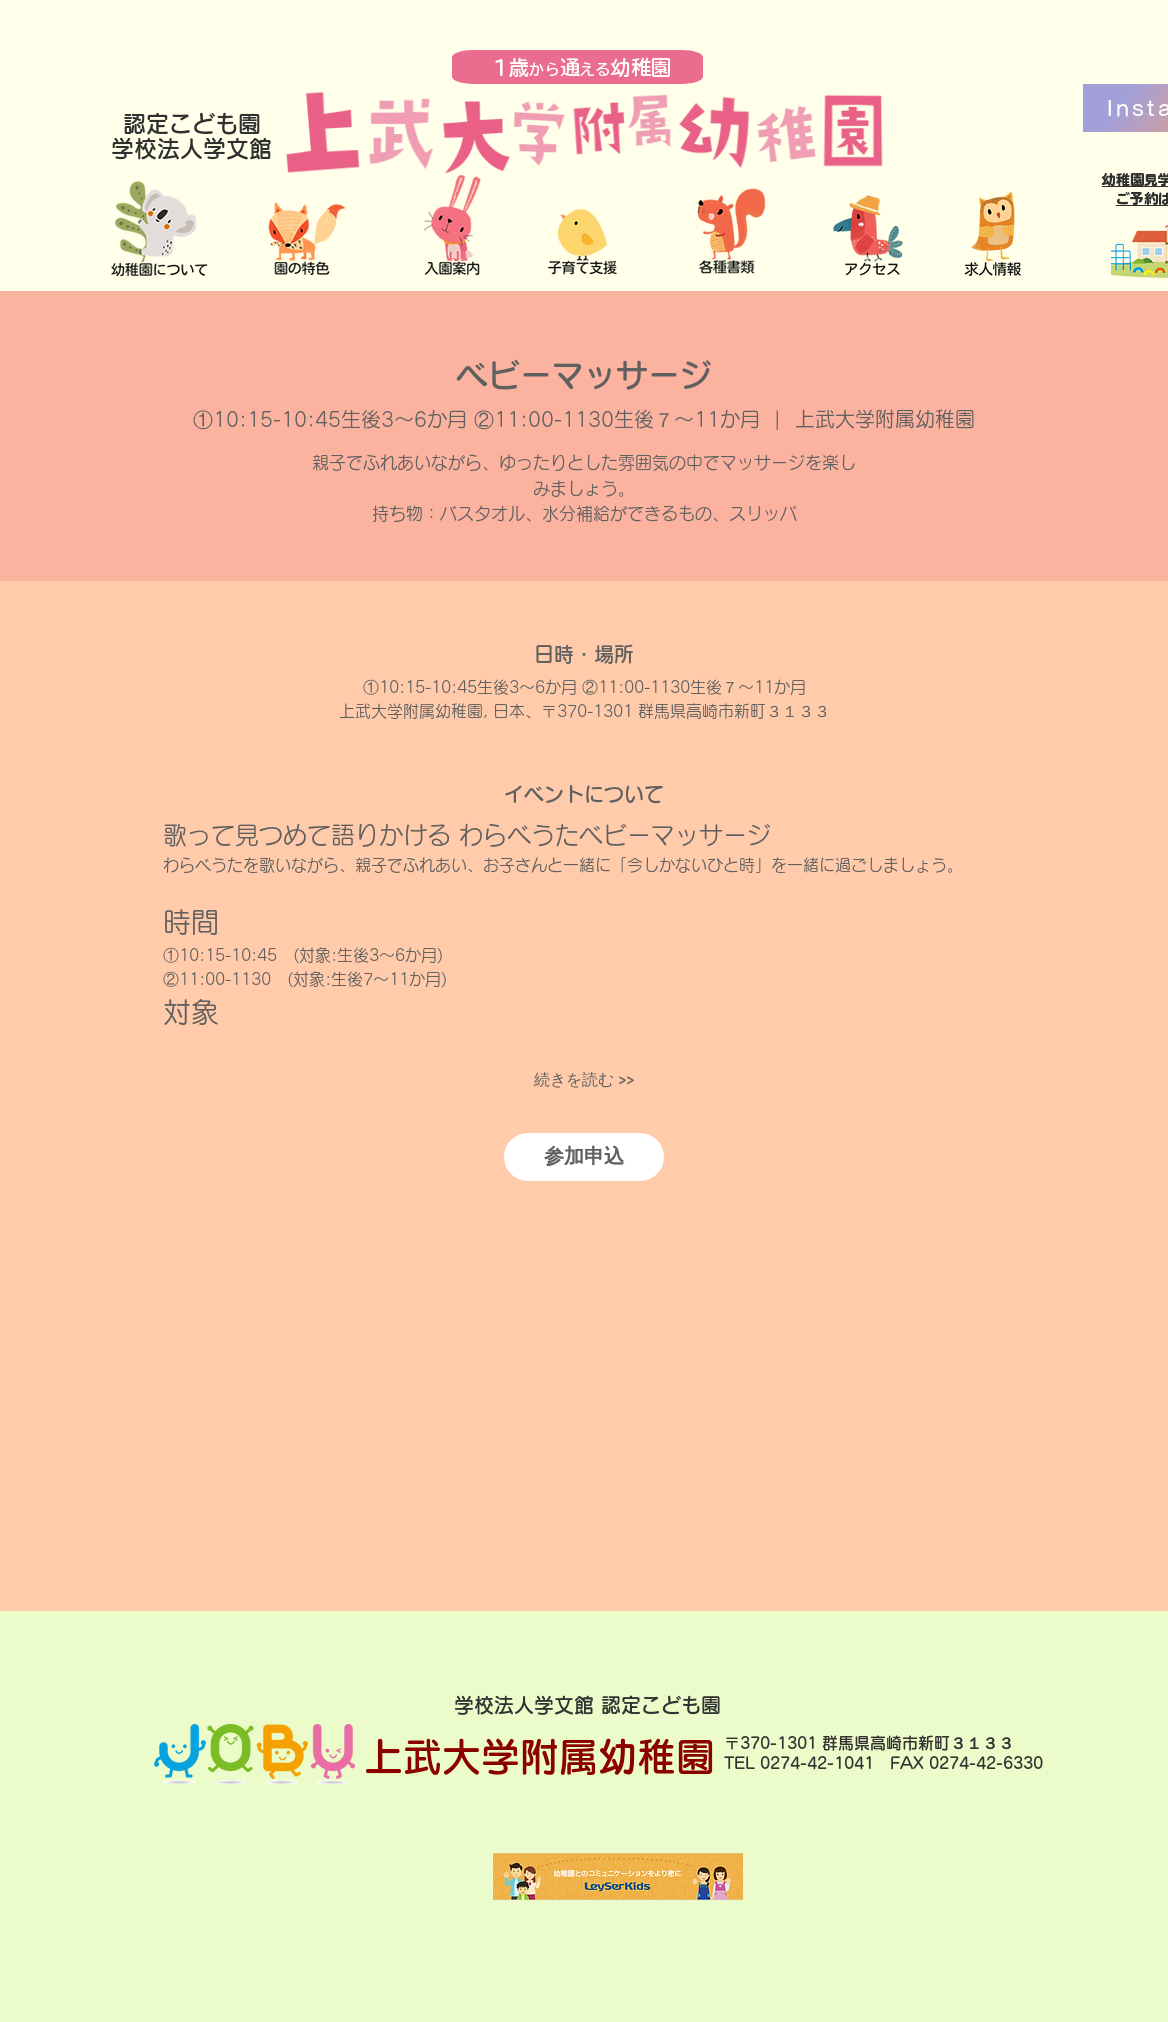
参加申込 (584, 1156)
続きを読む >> (584, 1080)
